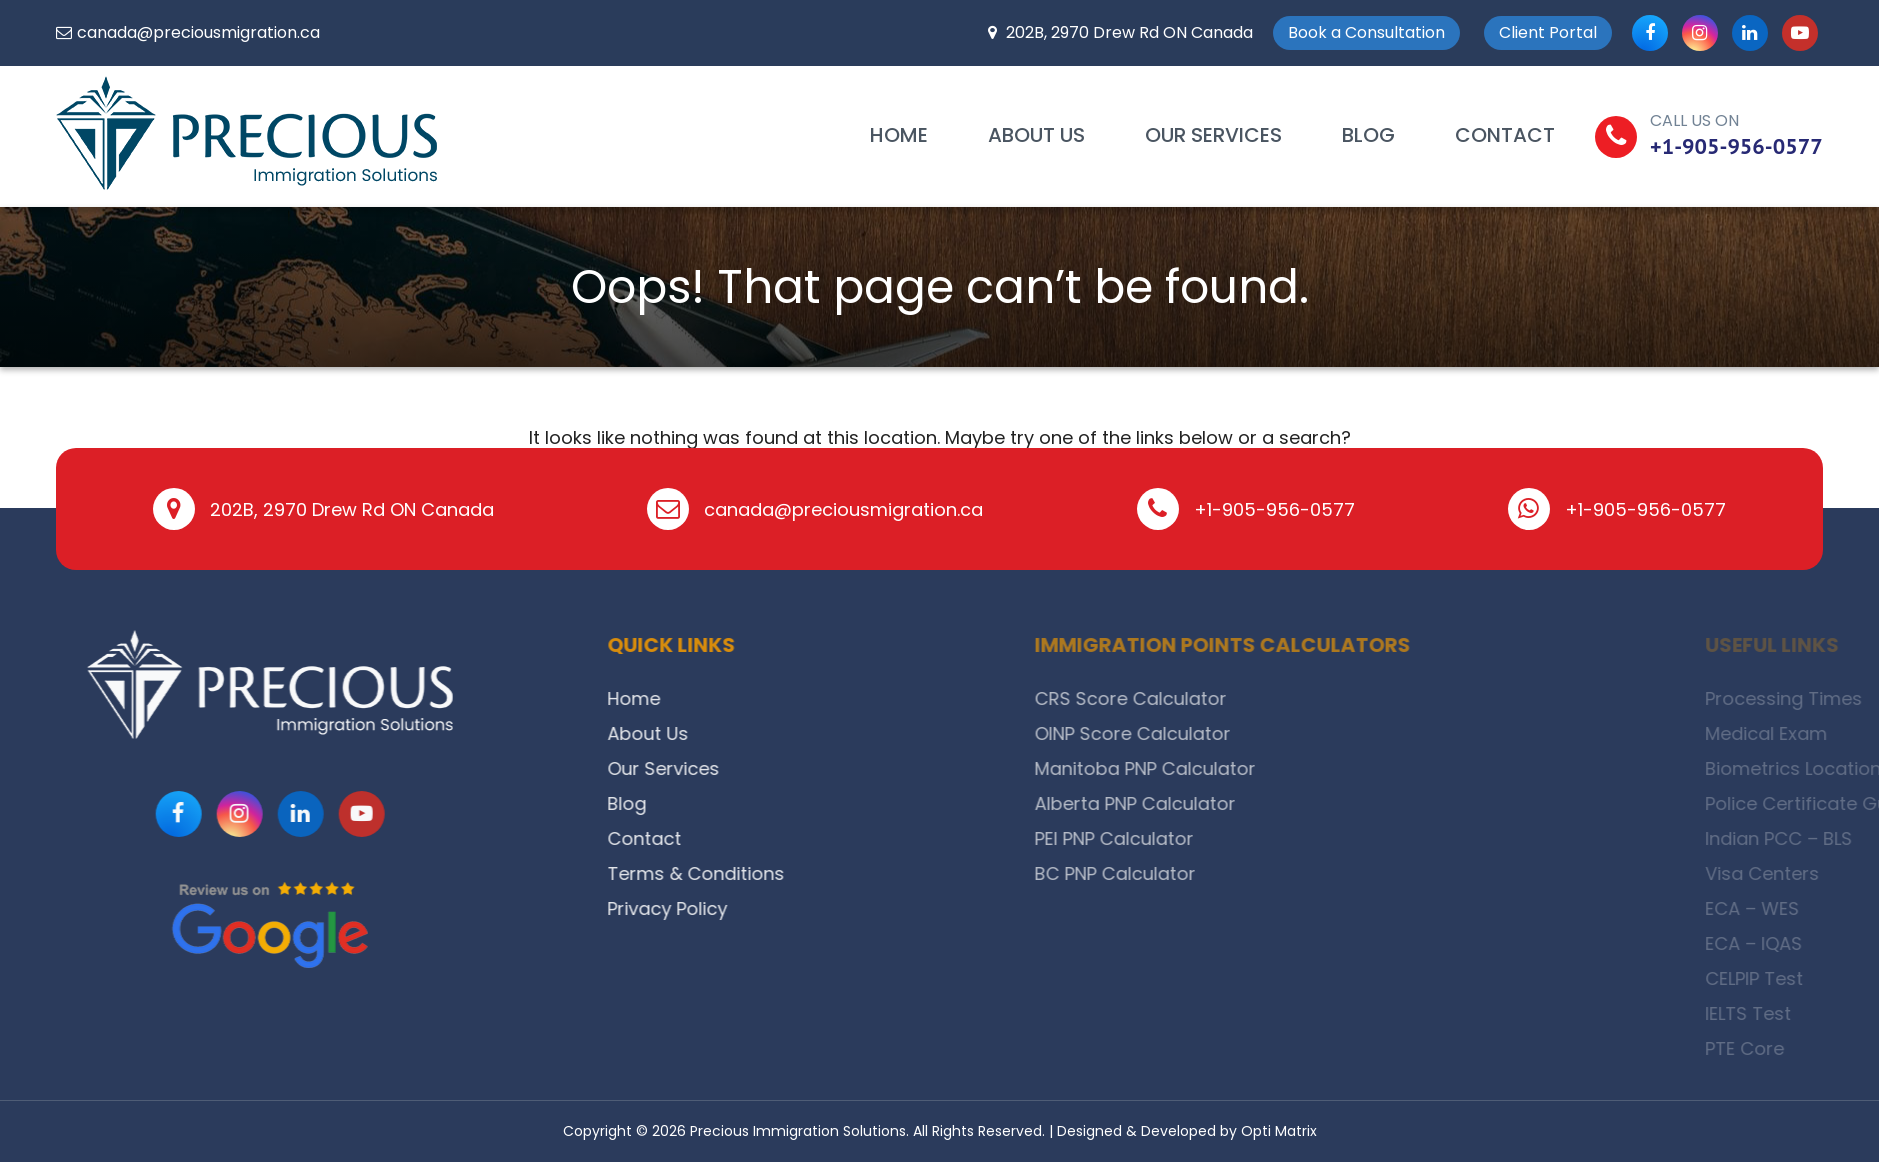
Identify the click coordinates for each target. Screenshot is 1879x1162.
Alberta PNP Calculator (1375, 803)
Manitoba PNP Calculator (1385, 768)
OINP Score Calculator (1373, 733)
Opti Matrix (1279, 1131)
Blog (1368, 135)
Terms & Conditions (779, 873)
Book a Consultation (1366, 32)
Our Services (1213, 135)
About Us (1036, 135)
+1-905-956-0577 (1736, 146)
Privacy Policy (751, 908)
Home (899, 135)
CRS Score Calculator (1371, 698)
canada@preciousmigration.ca (198, 32)
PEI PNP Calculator (1354, 838)
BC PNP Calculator (1355, 873)
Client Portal (1548, 32)
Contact (1505, 135)
